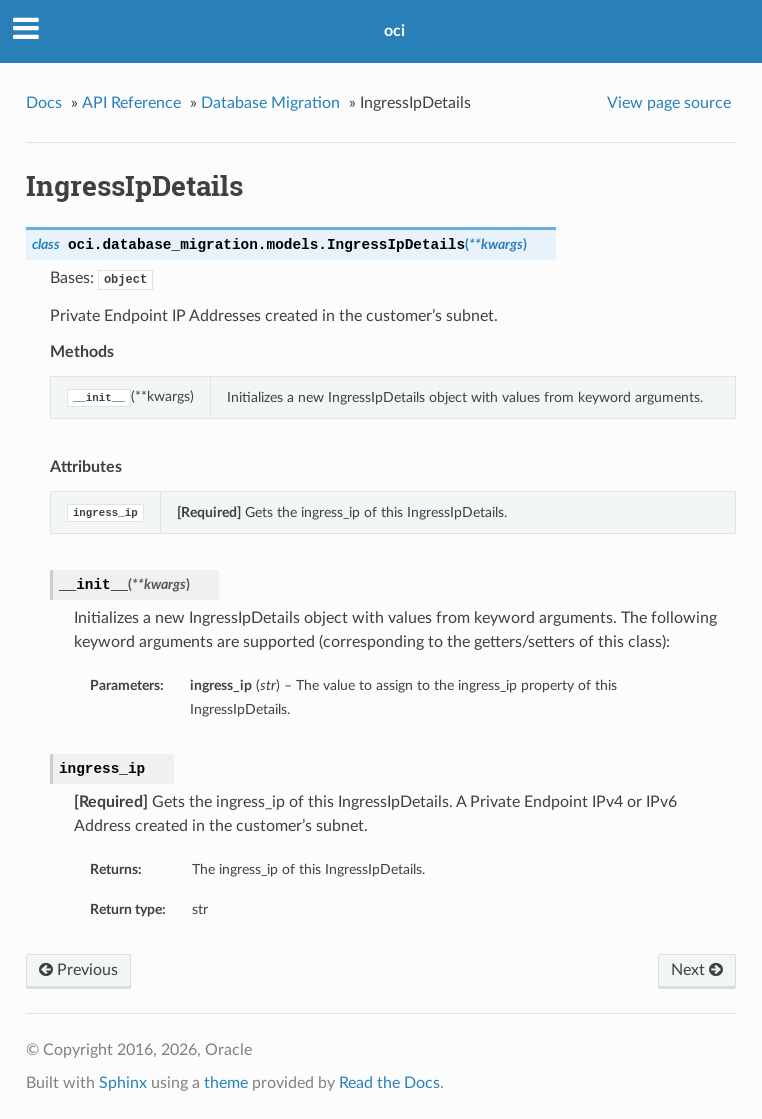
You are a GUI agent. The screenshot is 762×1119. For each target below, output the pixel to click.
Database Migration (270, 103)
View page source (669, 103)
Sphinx (123, 1083)
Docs (44, 103)
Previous (78, 970)
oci (394, 31)
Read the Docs (389, 1083)
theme (226, 1083)
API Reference (131, 103)
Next (697, 970)
